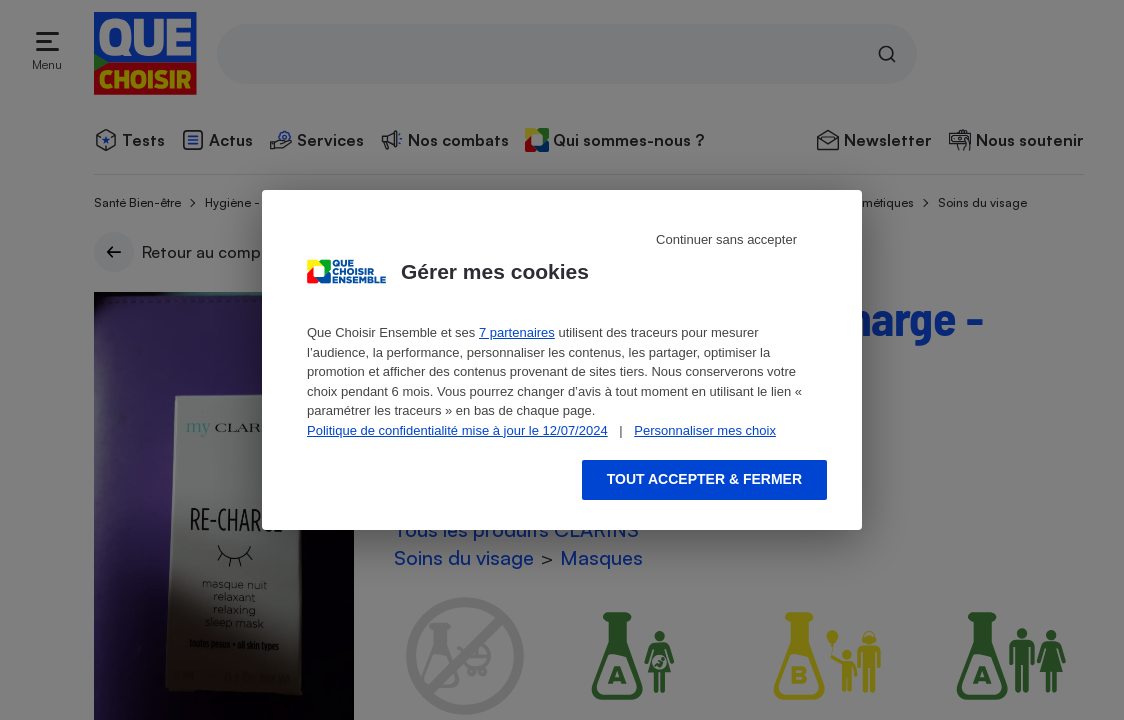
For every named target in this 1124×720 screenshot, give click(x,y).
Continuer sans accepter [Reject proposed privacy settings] (726, 239)
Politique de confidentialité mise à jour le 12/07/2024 (457, 430)
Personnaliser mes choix (705, 430)
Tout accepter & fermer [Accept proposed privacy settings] (704, 479)
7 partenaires (517, 332)
